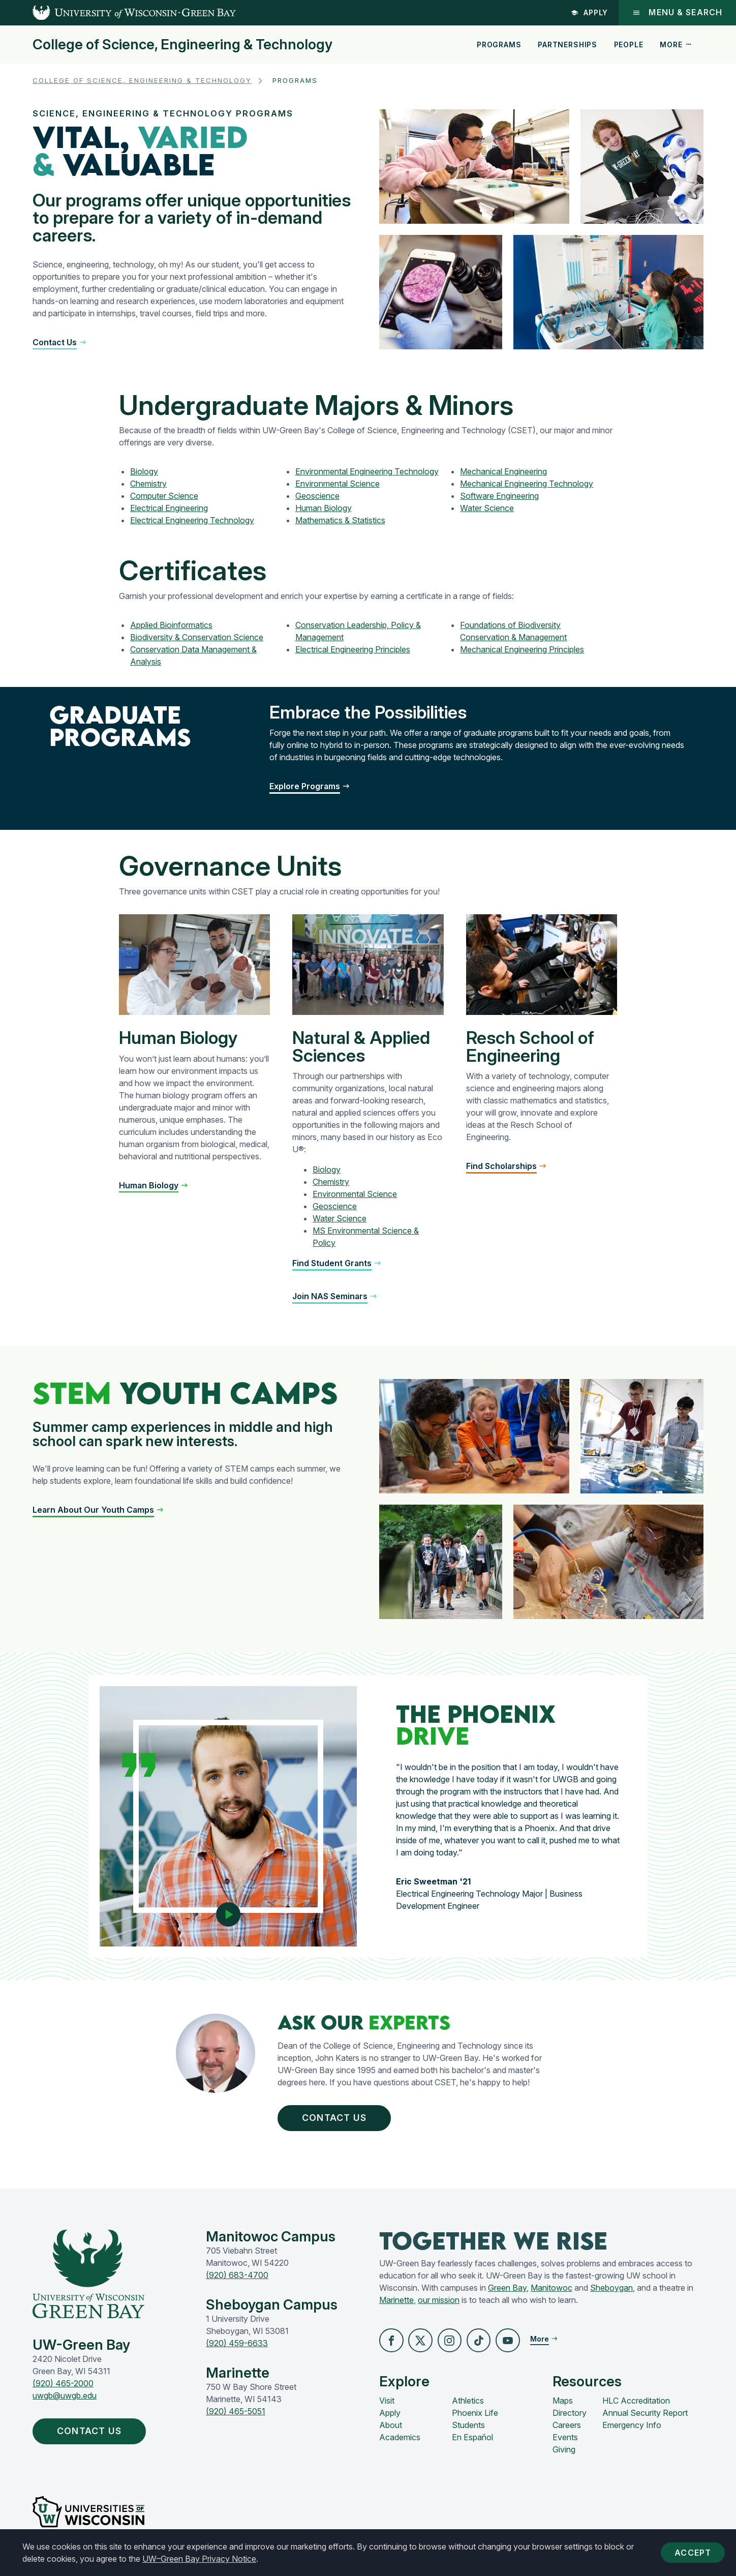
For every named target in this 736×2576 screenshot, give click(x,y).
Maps (563, 2406)
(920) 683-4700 (237, 2278)
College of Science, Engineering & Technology (182, 45)
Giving (564, 2454)
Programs (499, 44)
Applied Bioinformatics (171, 625)
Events (565, 2442)
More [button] (676, 44)
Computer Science (164, 496)
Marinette (396, 2303)
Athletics (468, 2406)
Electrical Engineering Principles (352, 649)
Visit (386, 2406)
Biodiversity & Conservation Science (196, 637)
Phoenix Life (475, 2418)
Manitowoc (551, 2291)
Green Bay (507, 2291)
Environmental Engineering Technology (367, 471)
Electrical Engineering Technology (192, 520)
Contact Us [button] (341, 2119)
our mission (438, 2303)
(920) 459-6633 (237, 2347)
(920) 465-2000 (63, 2387)
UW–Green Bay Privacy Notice (199, 2559)
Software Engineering (499, 496)
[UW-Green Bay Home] (118, 12)
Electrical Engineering (169, 508)
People (628, 44)
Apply (588, 12)
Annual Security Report (645, 2418)
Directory (570, 2418)
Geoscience (317, 496)
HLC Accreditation (636, 2406)
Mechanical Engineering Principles (522, 649)
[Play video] (228, 1910)
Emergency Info (631, 2430)
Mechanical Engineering (503, 471)
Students (468, 2430)
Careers (567, 2430)
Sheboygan (611, 2291)
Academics (399, 2442)
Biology (144, 471)
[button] (60, 342)
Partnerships (567, 44)
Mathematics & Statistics (340, 520)
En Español (472, 2442)
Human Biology (323, 508)
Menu (677, 12)
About (390, 2430)
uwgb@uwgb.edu (65, 2399)
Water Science (487, 508)
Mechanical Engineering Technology (526, 483)
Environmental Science (337, 483)
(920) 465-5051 (235, 2415)
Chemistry (148, 483)
